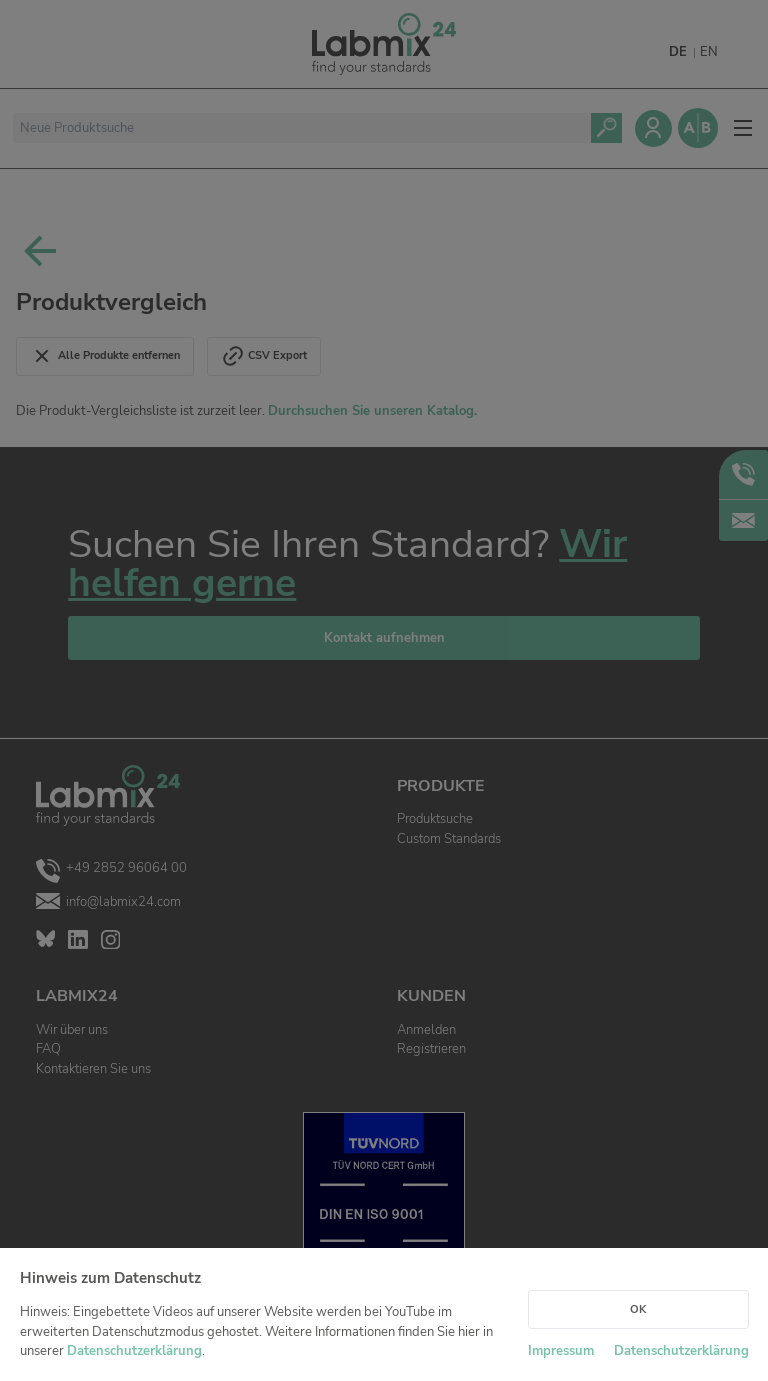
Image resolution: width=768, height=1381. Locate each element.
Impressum (561, 1351)
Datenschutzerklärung (134, 1351)
